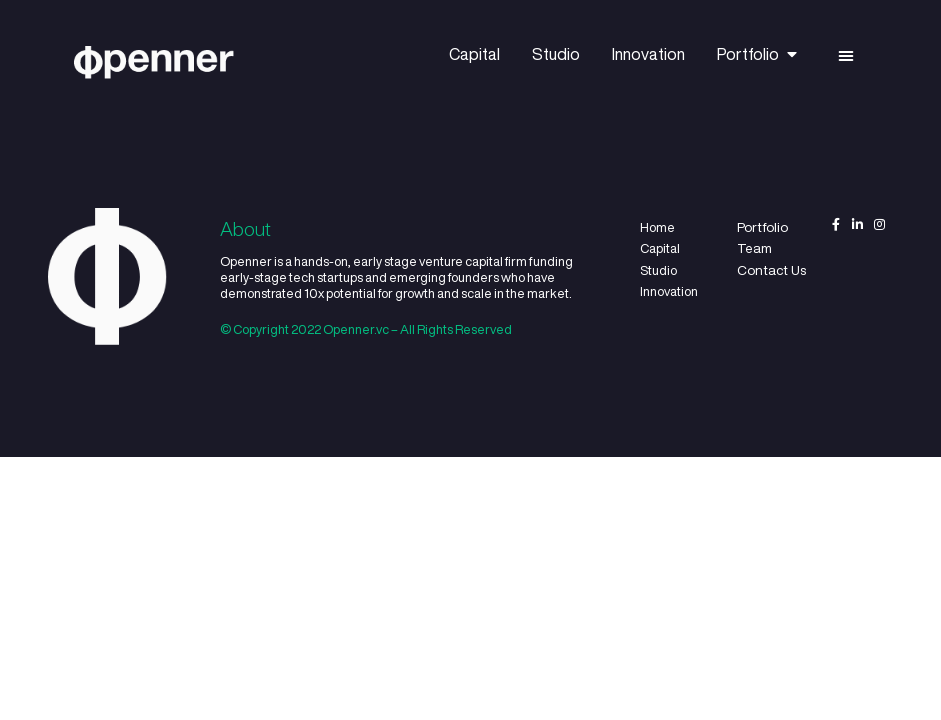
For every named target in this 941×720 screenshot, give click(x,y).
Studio (556, 54)
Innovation (648, 54)
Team (754, 248)
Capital (474, 54)
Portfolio (757, 54)
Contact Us (771, 270)
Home (657, 227)
